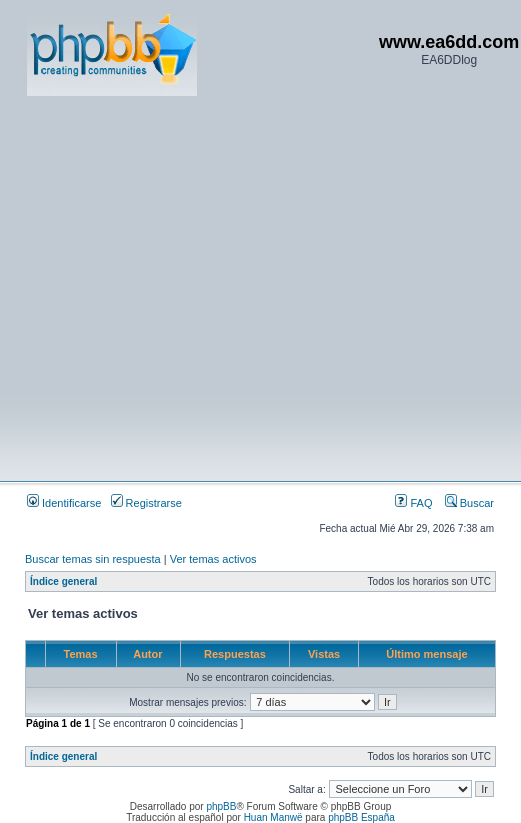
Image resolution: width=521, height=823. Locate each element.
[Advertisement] (187, 287)
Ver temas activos (213, 559)
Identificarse (64, 503)
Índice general (63, 581)
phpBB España (361, 817)
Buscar (469, 503)
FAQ (413, 503)
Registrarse (146, 503)
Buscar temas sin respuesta (93, 559)
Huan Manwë (273, 817)
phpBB (221, 806)
